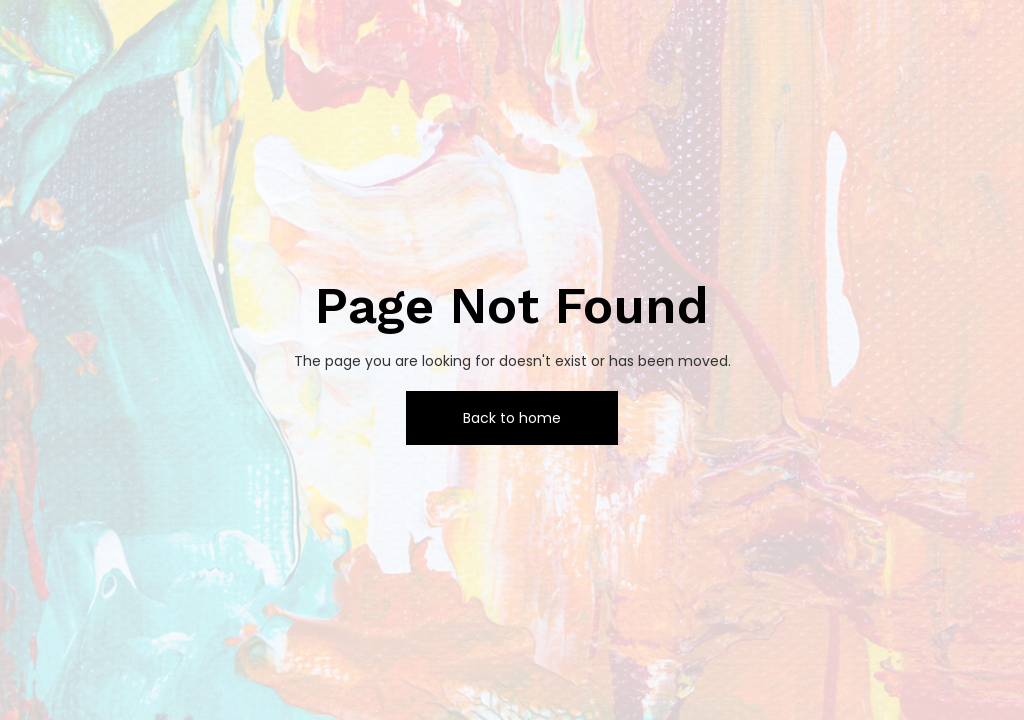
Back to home (512, 418)
